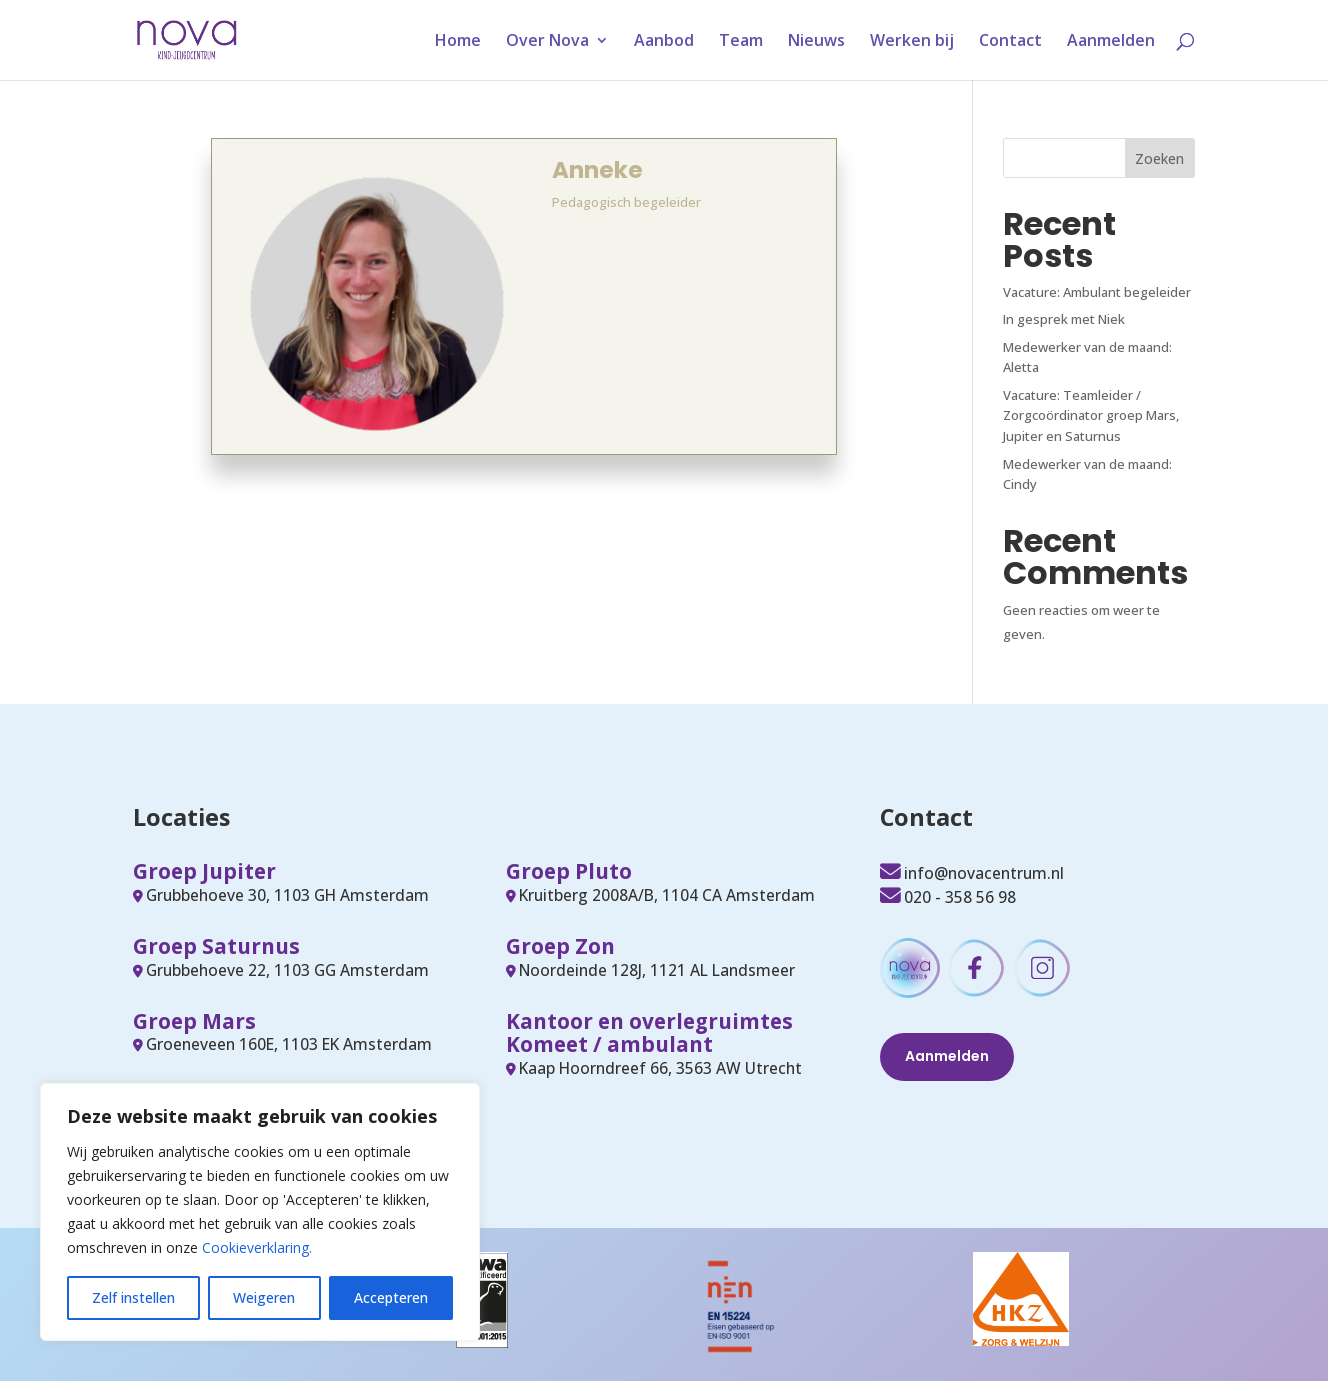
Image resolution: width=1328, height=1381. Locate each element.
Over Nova (547, 42)
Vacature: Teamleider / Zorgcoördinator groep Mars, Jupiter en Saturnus (1091, 416)
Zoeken (1159, 158)
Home (458, 42)
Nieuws (816, 42)
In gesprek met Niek (1064, 319)
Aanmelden (1111, 42)
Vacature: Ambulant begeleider (1097, 292)
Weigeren (264, 1297)
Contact (1010, 42)
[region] (260, 1212)
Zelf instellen (133, 1297)
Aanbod (664, 42)
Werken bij (912, 42)
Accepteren (391, 1297)
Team (741, 42)
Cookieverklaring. (257, 1247)
